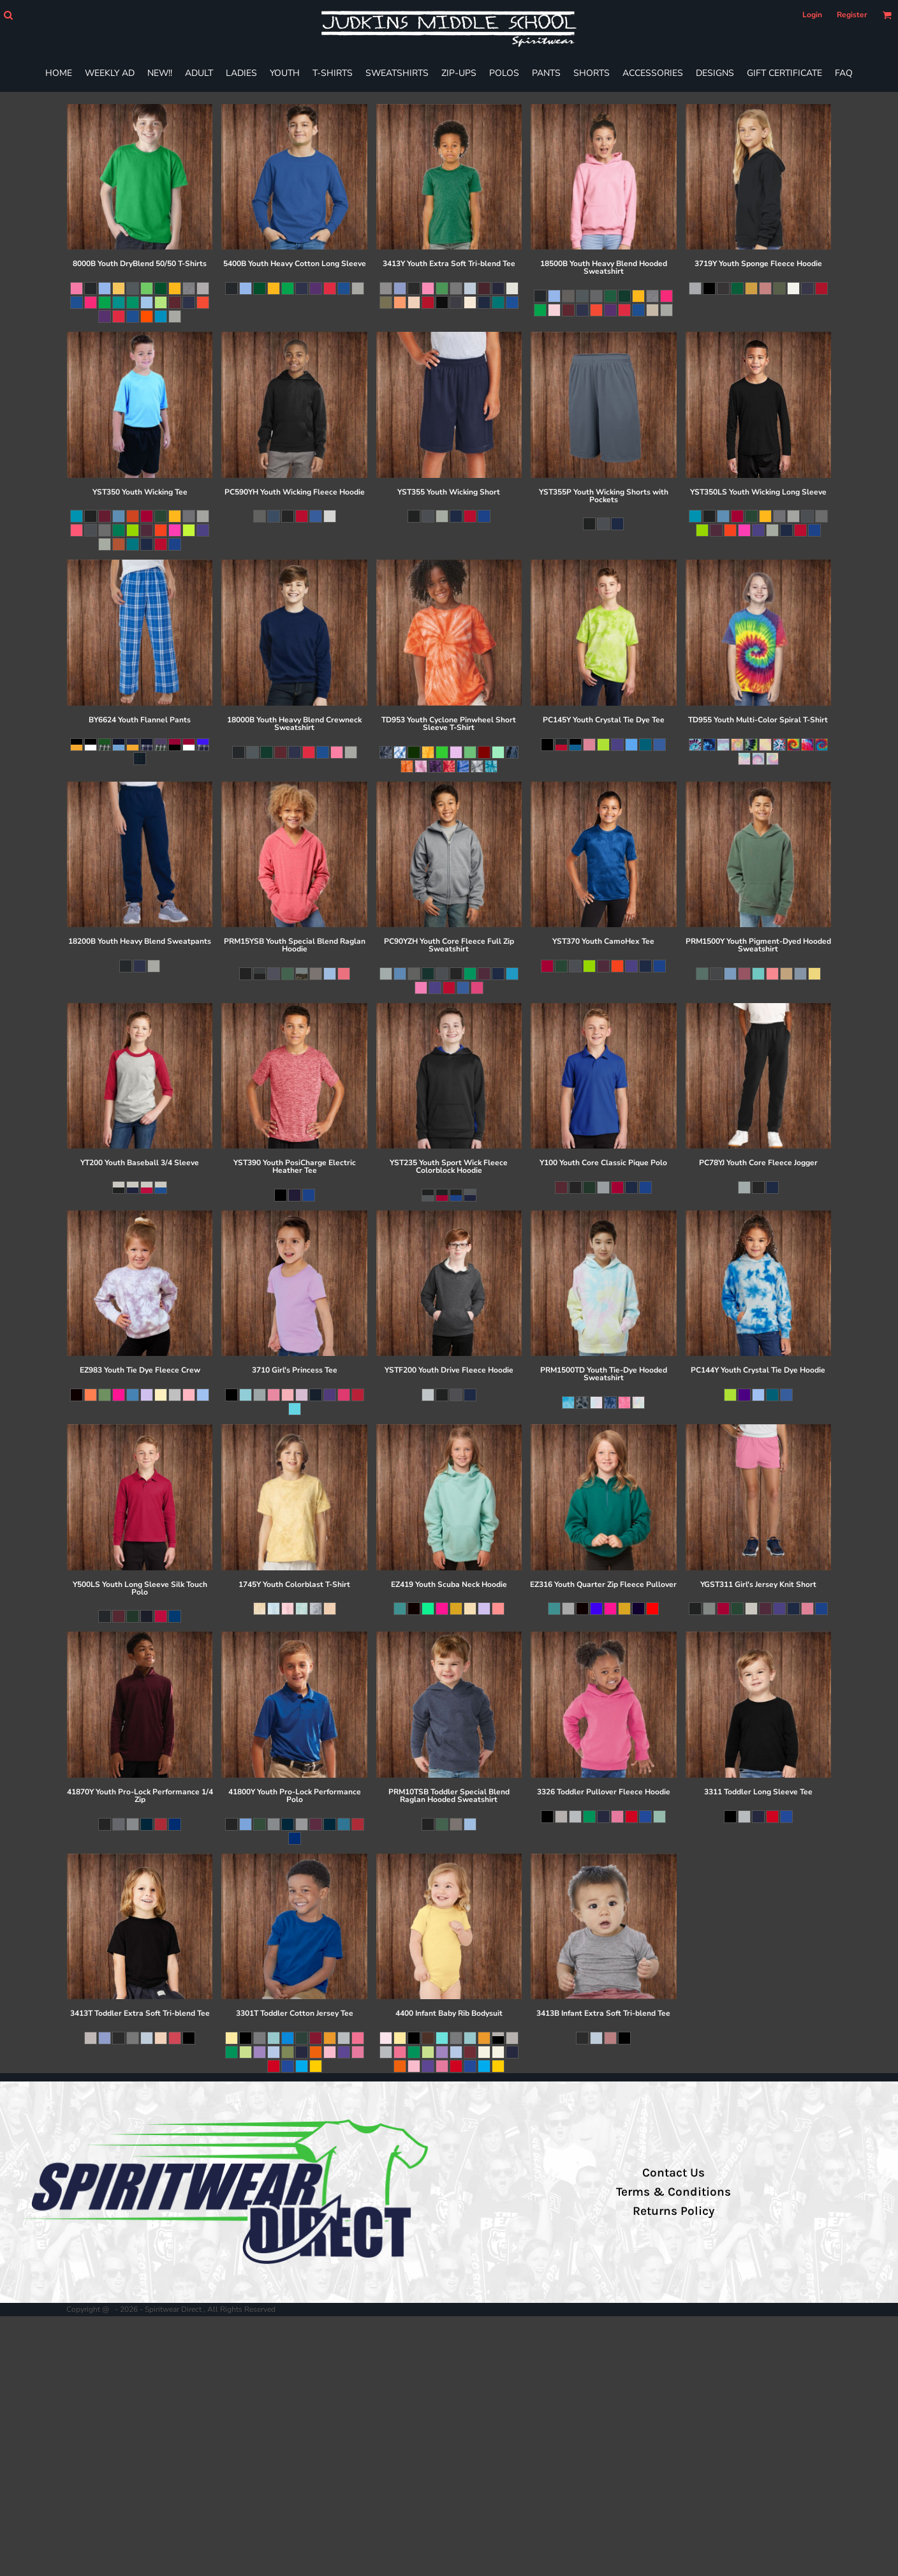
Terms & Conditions (673, 2192)
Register (852, 15)
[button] (8, 15)
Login (812, 15)
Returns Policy (673, 2211)
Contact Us (673, 2173)
